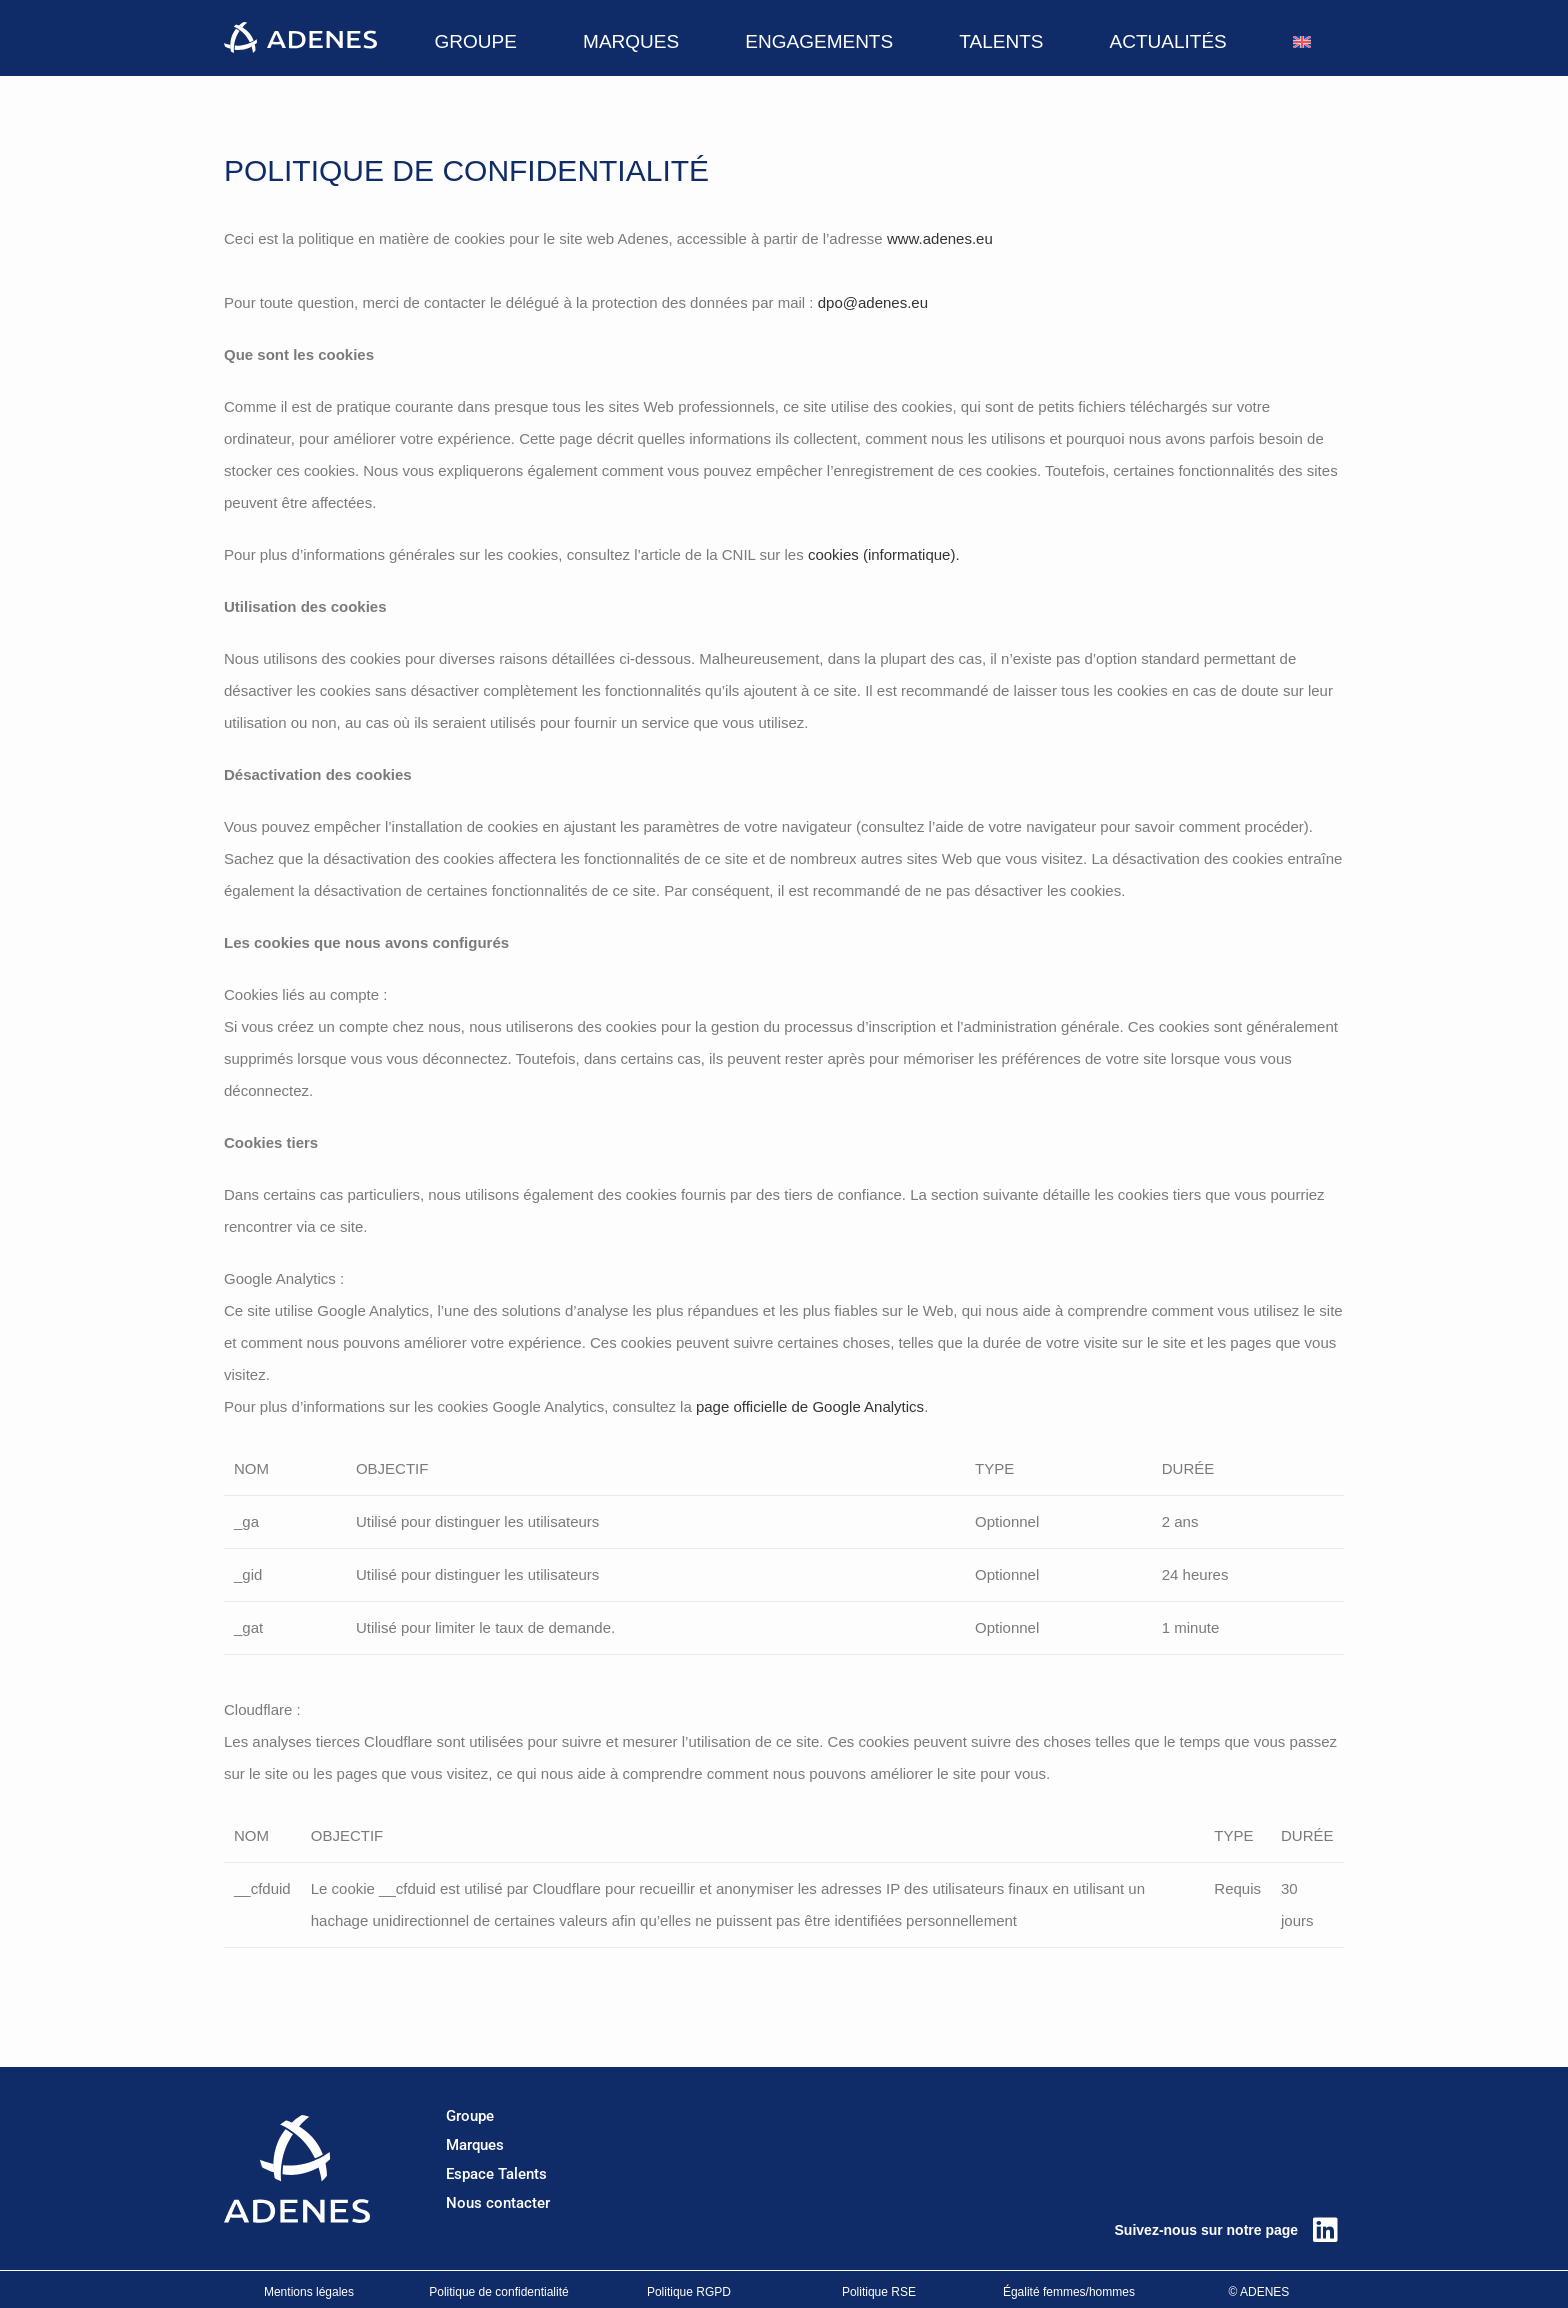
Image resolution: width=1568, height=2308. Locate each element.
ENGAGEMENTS (819, 41)
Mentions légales (309, 2292)
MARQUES (631, 41)
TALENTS (1001, 41)
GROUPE (476, 41)
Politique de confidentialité (498, 2292)
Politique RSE (879, 2292)
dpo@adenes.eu (873, 302)
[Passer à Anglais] (1302, 42)
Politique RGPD (689, 2292)
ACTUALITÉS (1168, 41)
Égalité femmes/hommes (1069, 2292)
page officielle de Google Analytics (810, 1406)
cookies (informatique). (884, 554)
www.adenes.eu (940, 238)
